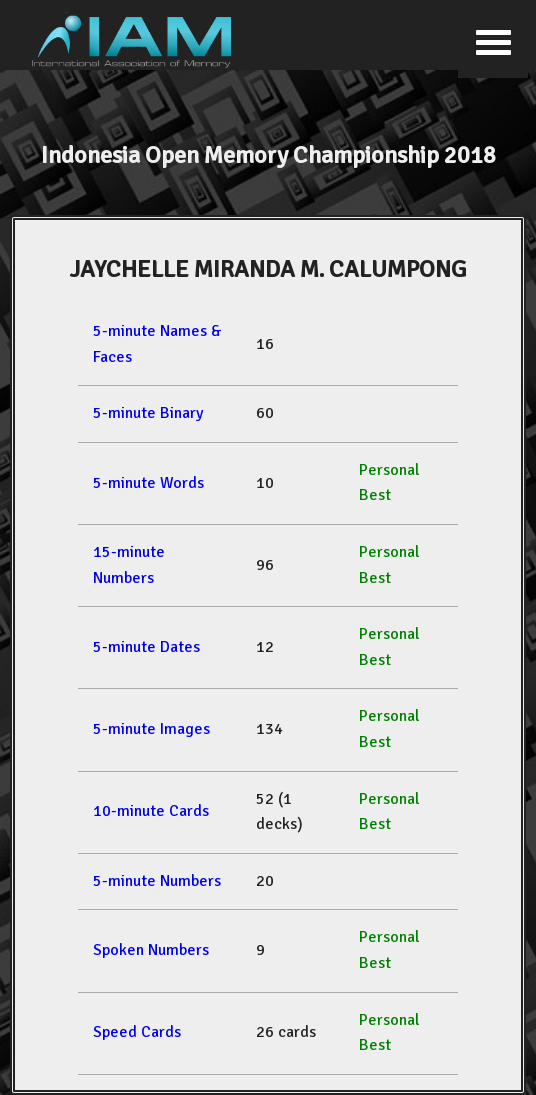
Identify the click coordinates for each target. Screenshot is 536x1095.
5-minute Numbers (157, 881)
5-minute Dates (146, 647)
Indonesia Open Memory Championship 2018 (268, 155)
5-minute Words (148, 483)
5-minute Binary (148, 413)
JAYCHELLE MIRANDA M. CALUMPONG (268, 269)
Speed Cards (137, 1032)
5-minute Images (151, 729)
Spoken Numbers (151, 950)
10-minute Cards (151, 811)
